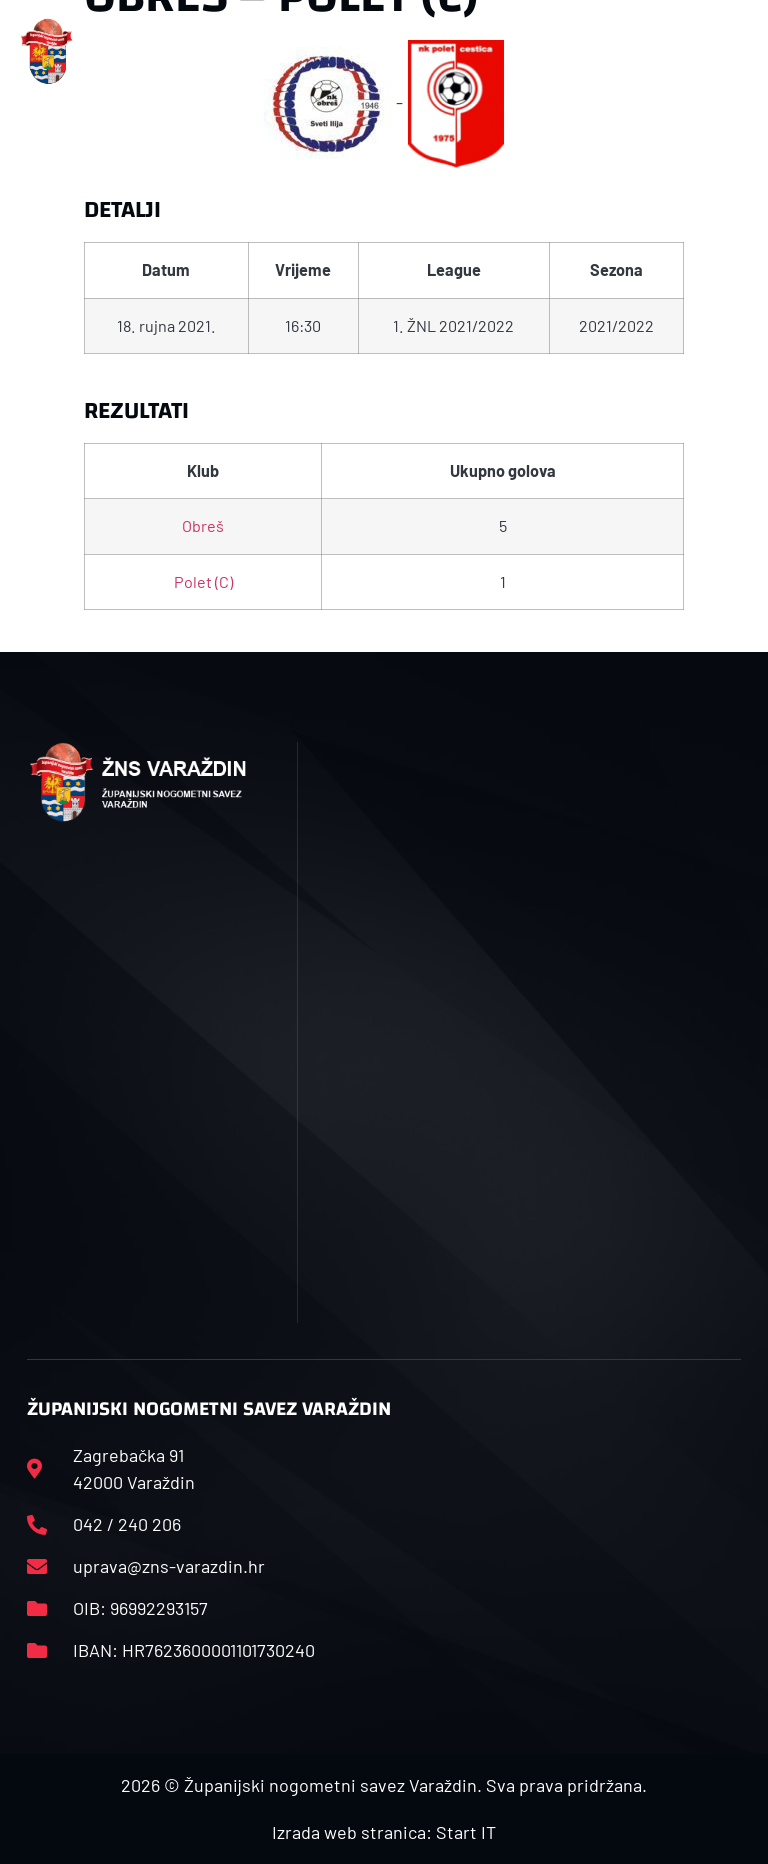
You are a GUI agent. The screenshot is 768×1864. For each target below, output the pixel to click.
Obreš (203, 525)
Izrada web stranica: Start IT (384, 1832)
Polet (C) (203, 581)
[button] (248, 51)
